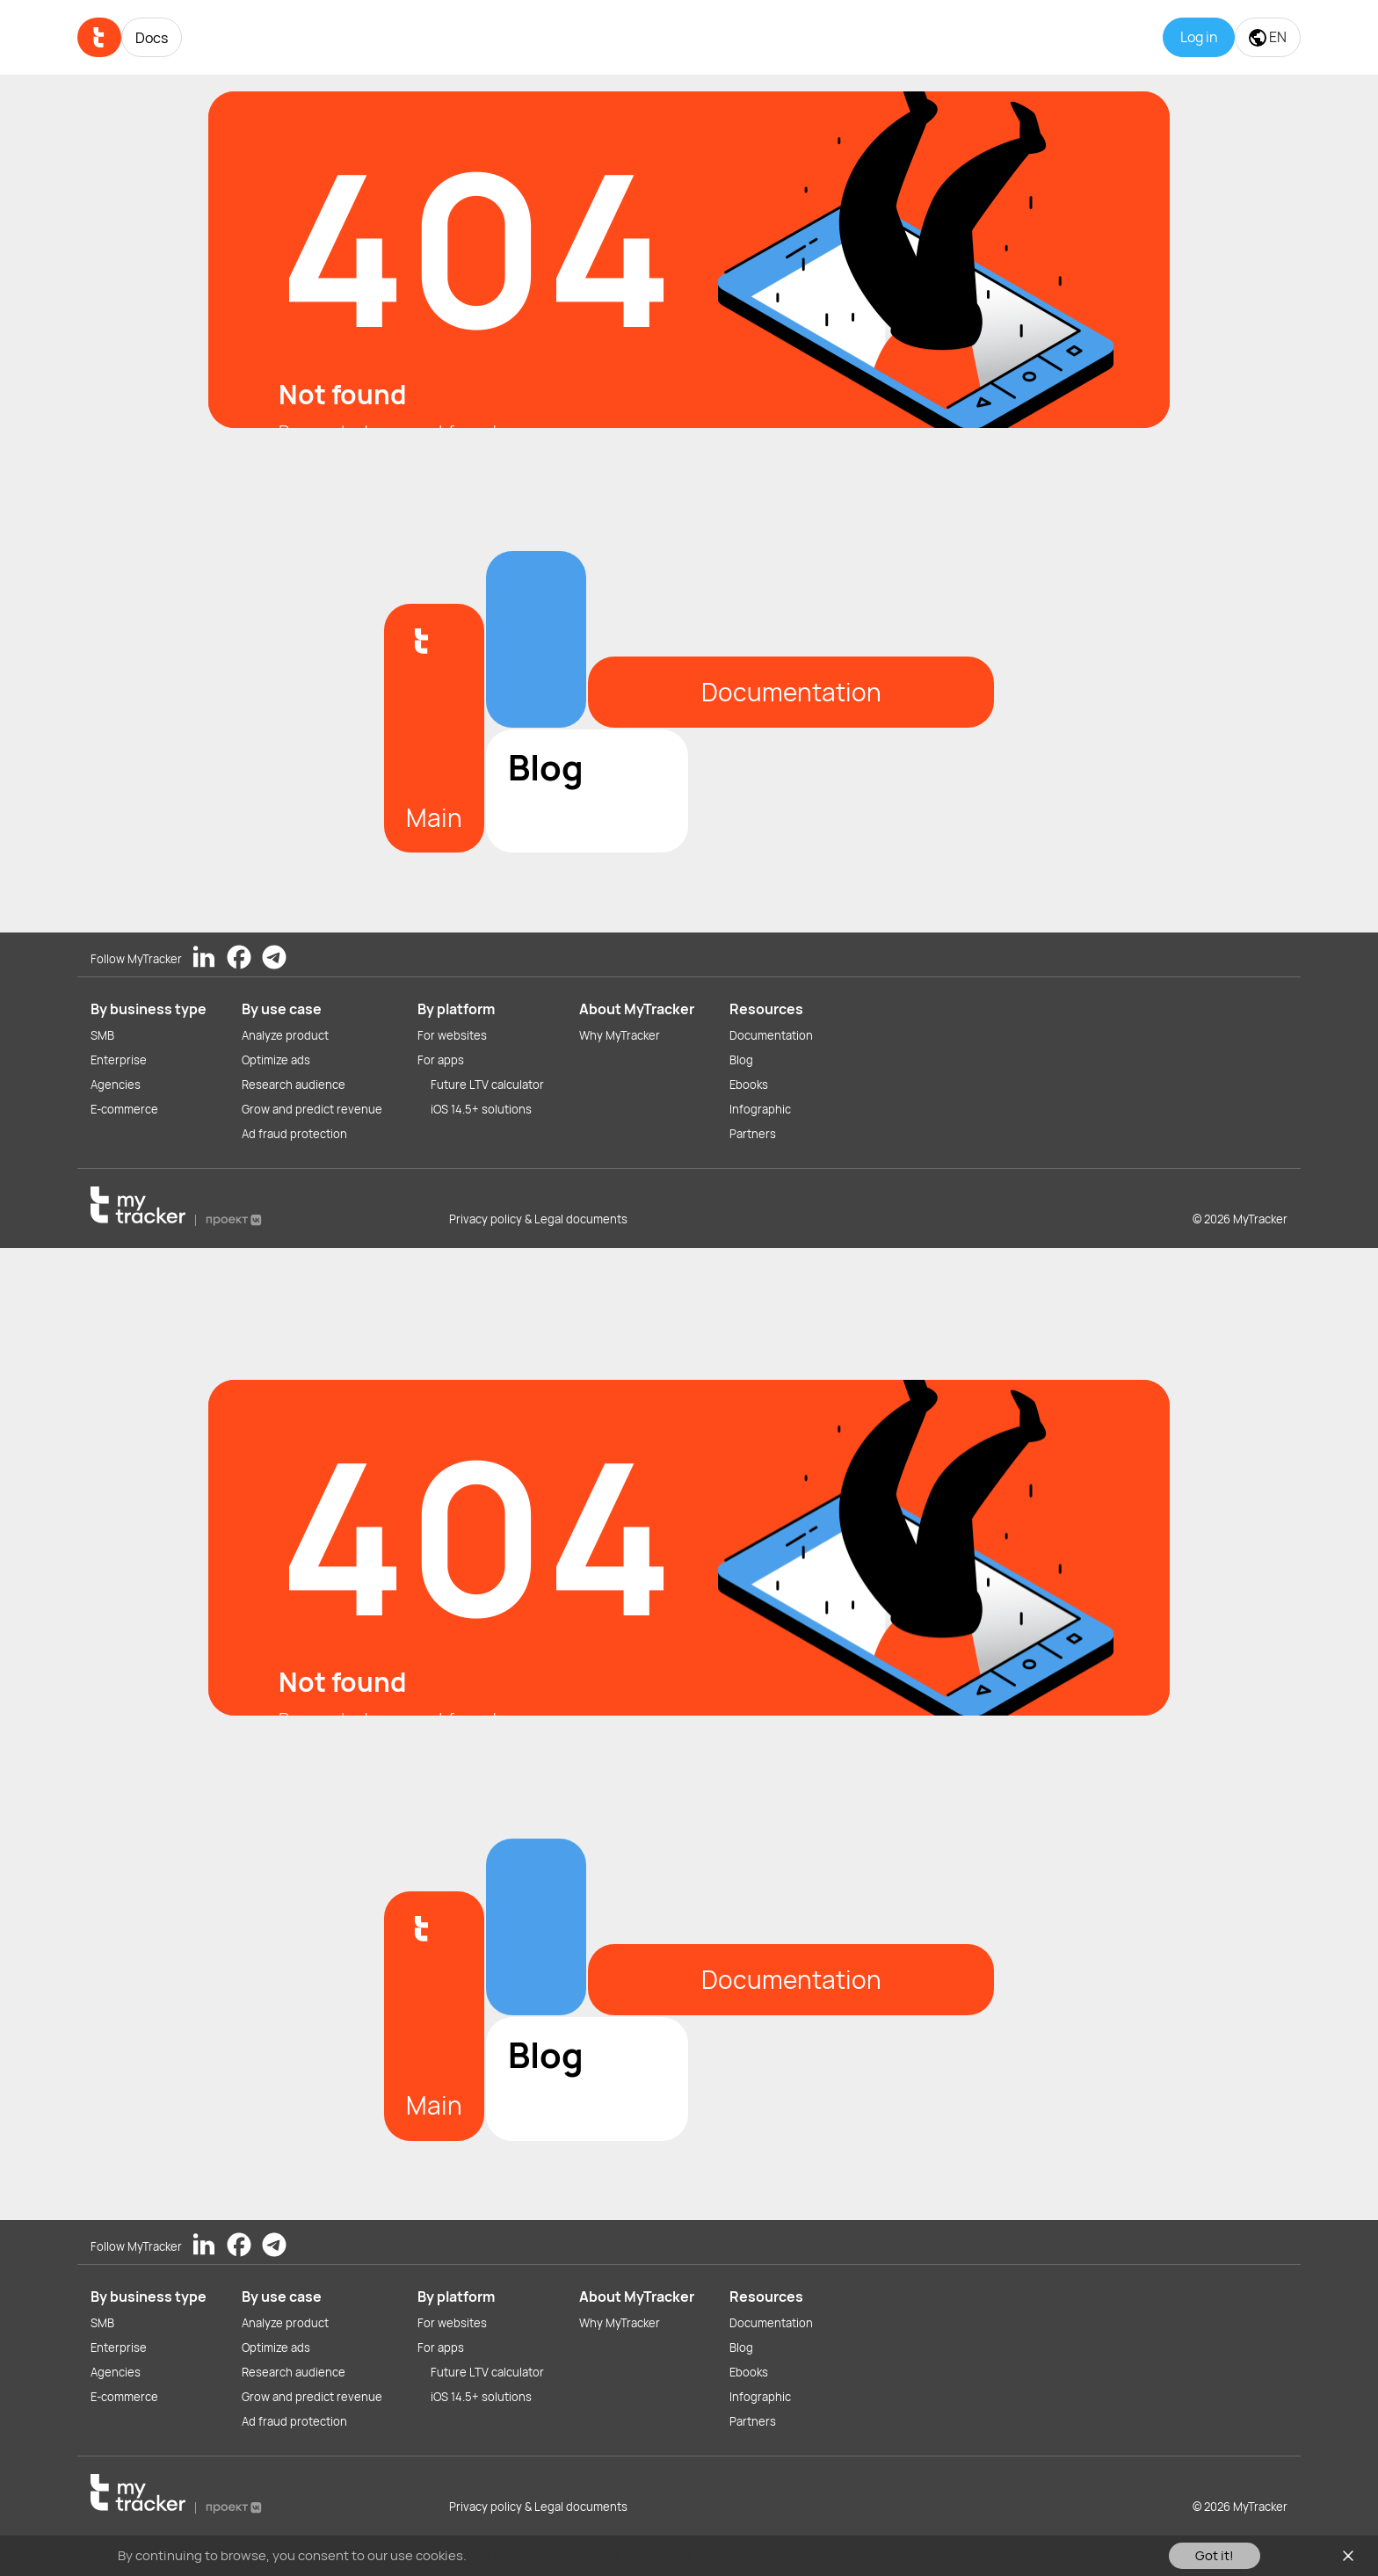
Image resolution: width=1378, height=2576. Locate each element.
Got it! (1214, 2555)
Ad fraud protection (294, 1134)
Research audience (293, 1084)
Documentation (771, 1035)
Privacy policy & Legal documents (538, 1219)
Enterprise (119, 1060)
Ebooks (748, 1084)
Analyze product (285, 1035)
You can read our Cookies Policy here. (582, 2555)
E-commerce (124, 1109)
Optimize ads (276, 1060)
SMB (102, 1035)
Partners (752, 1134)
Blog (741, 1060)
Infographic (760, 1109)
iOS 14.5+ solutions (481, 1109)
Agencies (116, 1084)
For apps (440, 1060)
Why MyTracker (619, 1035)
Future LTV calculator (487, 1084)
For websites (452, 1035)
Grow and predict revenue (312, 1109)
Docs (151, 37)
